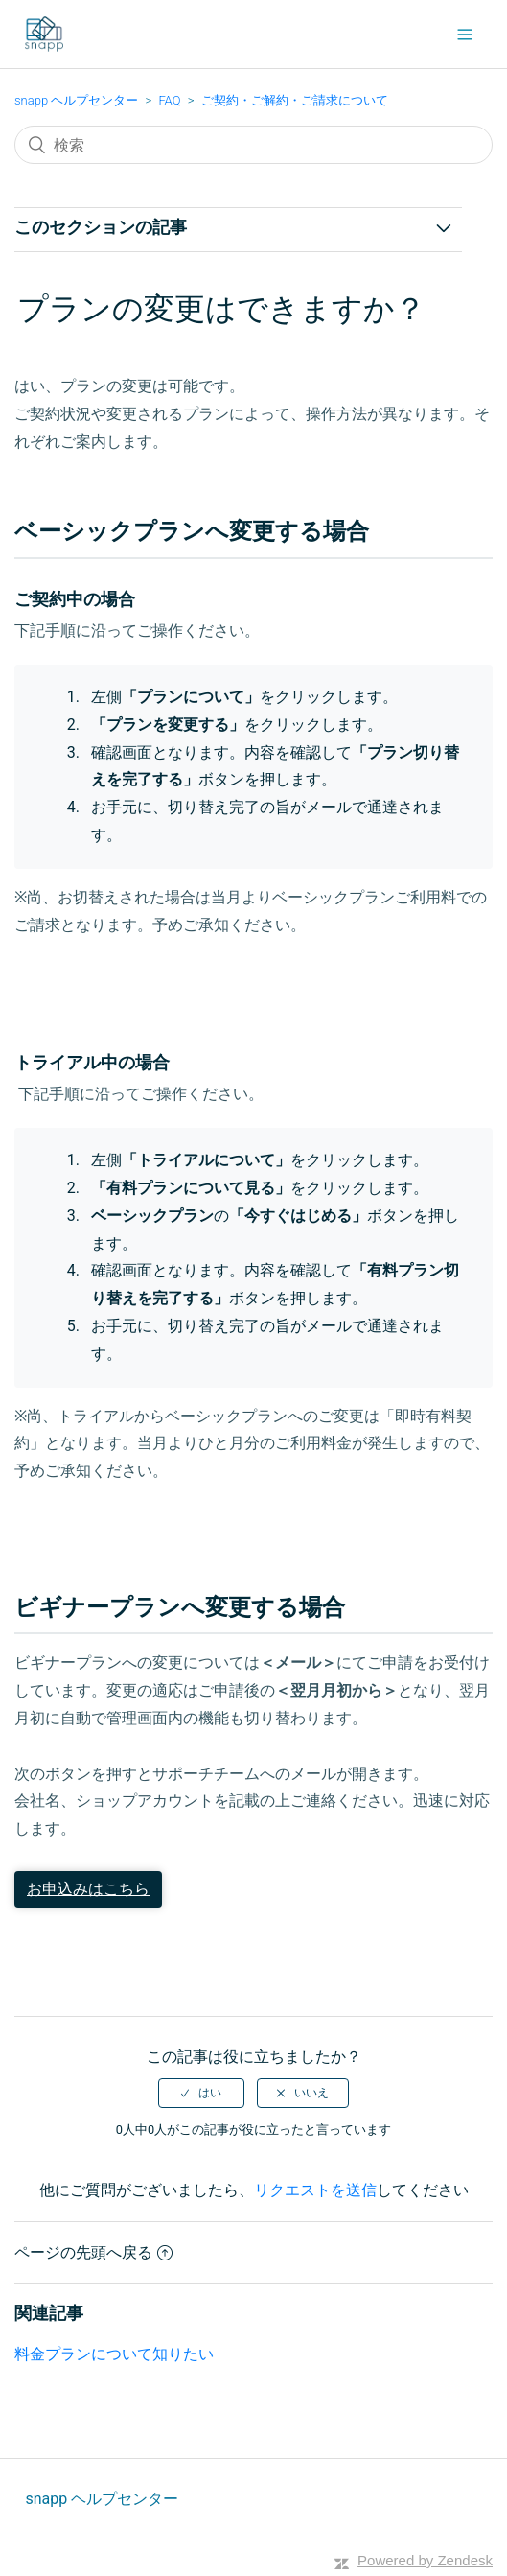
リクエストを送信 (315, 2190)
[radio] (201, 2092)
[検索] (253, 145)
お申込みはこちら (88, 1889)
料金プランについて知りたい (114, 2354)
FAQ (169, 100)
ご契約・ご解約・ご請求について (294, 100)
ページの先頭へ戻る (93, 2252)
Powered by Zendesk (425, 2560)
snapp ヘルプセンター (76, 100)
